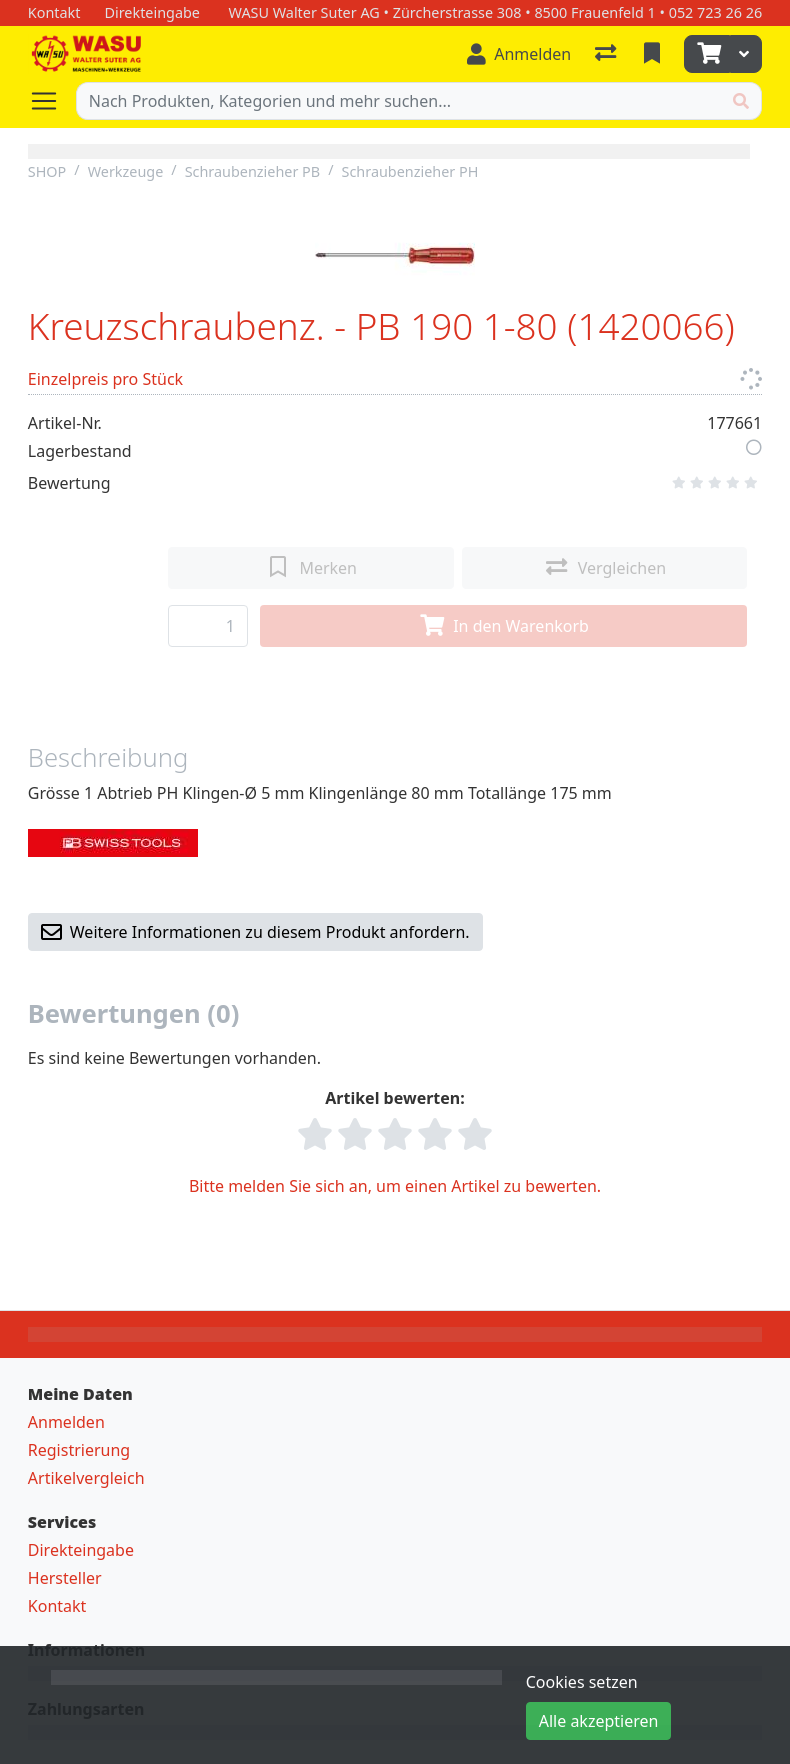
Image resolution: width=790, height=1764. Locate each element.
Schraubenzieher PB (253, 171)
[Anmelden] (519, 54)
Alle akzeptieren (599, 1721)
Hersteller (65, 1578)
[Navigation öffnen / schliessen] (52, 101)
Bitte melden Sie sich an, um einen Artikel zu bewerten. (395, 1186)
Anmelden (66, 1422)
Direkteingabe (81, 1550)
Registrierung (79, 1450)
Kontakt (57, 1606)
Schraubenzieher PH (410, 171)
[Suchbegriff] (399, 101)
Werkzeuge (126, 171)
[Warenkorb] (707, 54)
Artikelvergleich (86, 1478)
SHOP (47, 171)
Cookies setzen (582, 1682)
